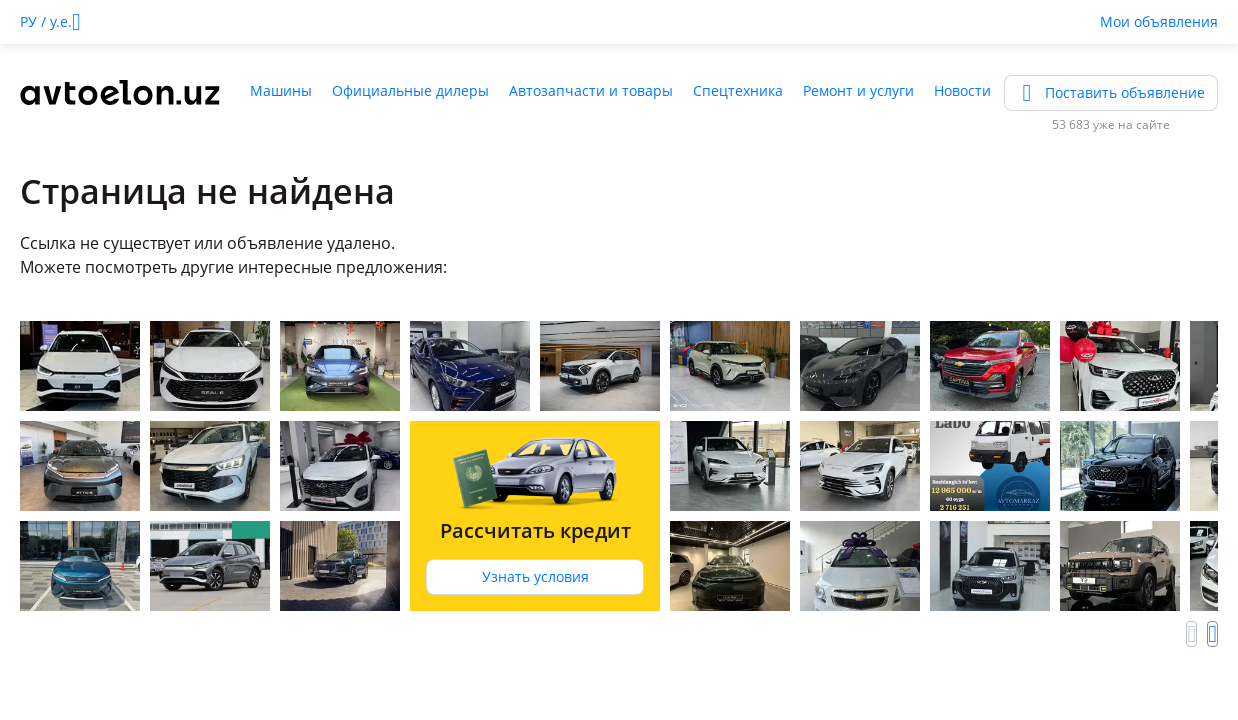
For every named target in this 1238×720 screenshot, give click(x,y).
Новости (962, 90)
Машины (281, 90)
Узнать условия (535, 576)
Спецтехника (738, 90)
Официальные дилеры (410, 90)
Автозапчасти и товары (591, 90)
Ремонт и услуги (858, 90)
